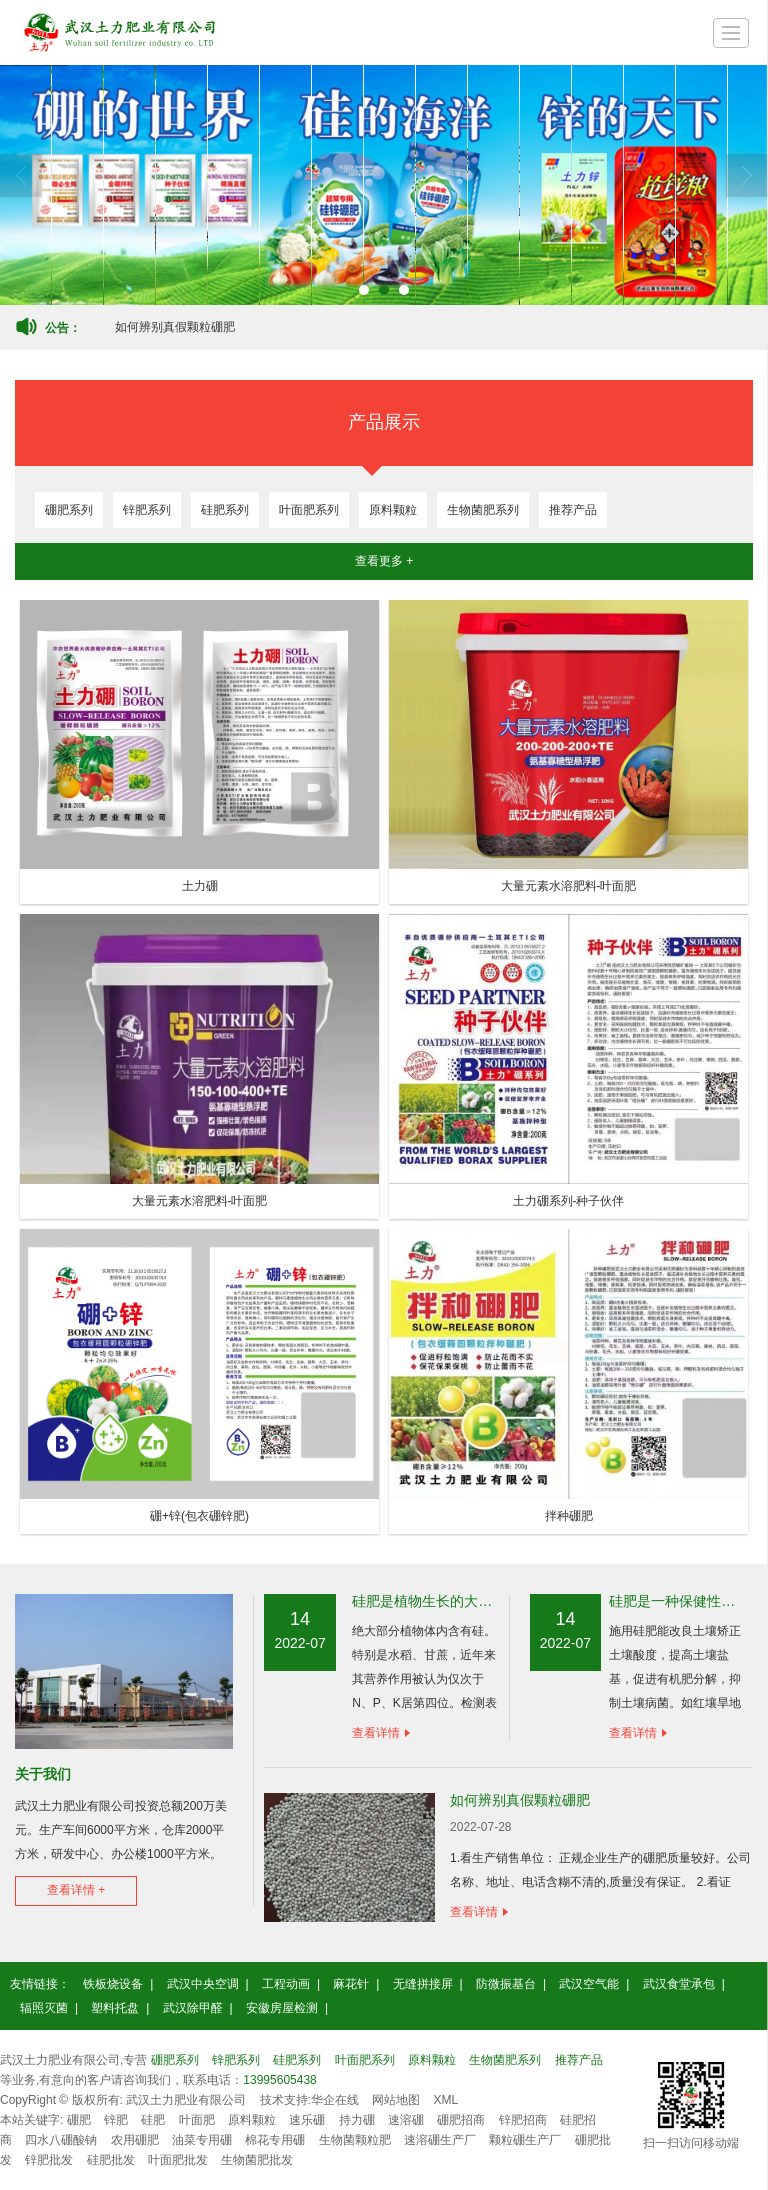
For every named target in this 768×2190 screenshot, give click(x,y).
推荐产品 (573, 510)
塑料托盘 (115, 2008)
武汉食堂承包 (679, 1984)
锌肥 (116, 2120)
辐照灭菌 (44, 2008)
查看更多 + (384, 561)
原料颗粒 (393, 510)
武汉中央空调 (203, 1984)
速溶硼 (406, 2120)
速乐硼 (307, 2120)
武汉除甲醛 (193, 2008)
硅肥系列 (225, 510)
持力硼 (357, 2120)
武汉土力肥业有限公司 (186, 2100)
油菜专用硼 (202, 2140)
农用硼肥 (135, 2140)
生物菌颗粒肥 (355, 2140)
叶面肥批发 (178, 2160)
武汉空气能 (589, 1984)
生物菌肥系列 (483, 510)
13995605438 (279, 2080)
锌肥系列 (147, 510)
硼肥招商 (461, 2120)
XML (446, 2100)
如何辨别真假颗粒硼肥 (175, 327)
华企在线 (335, 2100)
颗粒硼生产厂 (525, 2140)
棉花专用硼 (275, 2140)
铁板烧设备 (113, 1984)
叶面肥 (197, 2120)
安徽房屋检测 (282, 2008)
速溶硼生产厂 (440, 2140)
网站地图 (396, 2100)
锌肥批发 (49, 2160)
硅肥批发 (111, 2160)
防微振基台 (506, 1984)
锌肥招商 (523, 2120)
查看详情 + (76, 1890)
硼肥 (79, 2120)
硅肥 (153, 2120)
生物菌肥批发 (257, 2160)
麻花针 (351, 1984)
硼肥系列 (69, 510)
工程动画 (286, 1984)
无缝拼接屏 (423, 1984)
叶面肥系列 (309, 510)
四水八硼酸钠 (61, 2140)
